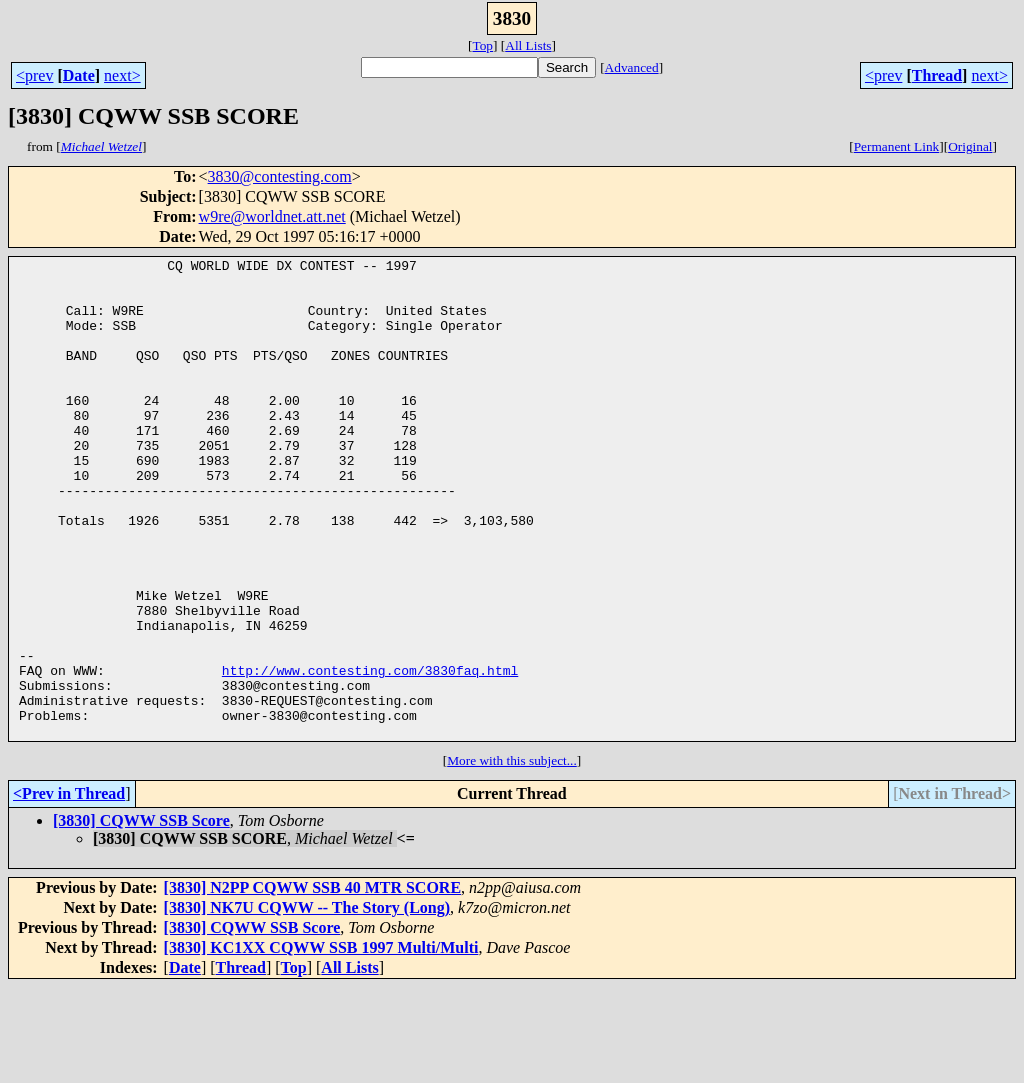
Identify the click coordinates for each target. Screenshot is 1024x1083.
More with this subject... (512, 856)
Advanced (632, 67)
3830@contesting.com (280, 176)
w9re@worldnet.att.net (272, 216)
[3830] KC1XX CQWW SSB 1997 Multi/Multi (321, 1043)
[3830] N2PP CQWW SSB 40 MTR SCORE (313, 983)
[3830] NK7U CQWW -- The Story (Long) (307, 1003)
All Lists (528, 45)
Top (482, 45)
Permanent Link (897, 146)
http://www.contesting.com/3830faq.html (370, 754)
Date (79, 75)
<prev (34, 75)
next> (122, 75)
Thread (937, 75)
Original (970, 146)
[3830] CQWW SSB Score (141, 916)
